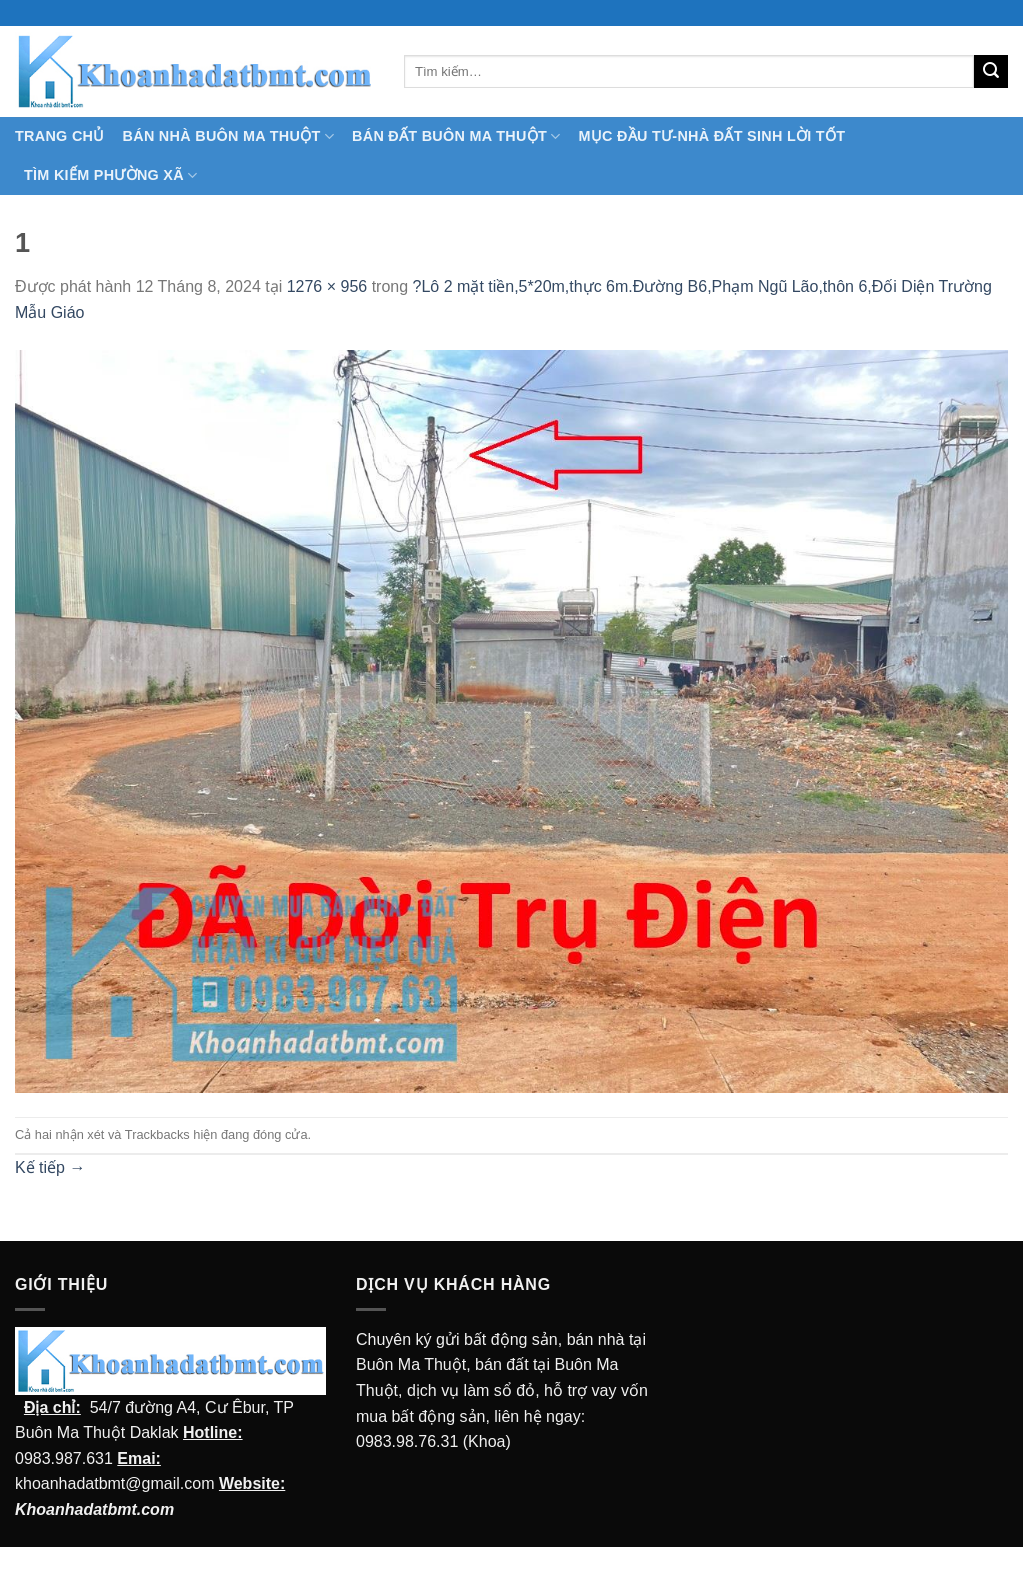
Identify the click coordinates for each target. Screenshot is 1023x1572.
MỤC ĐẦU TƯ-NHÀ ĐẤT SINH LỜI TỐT (711, 136)
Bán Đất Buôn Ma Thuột (456, 136)
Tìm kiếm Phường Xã (110, 175)
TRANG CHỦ (60, 136)
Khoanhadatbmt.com (94, 1509)
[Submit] (991, 72)
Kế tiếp (50, 1167)
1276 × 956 (327, 286)
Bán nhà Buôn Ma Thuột (228, 136)
